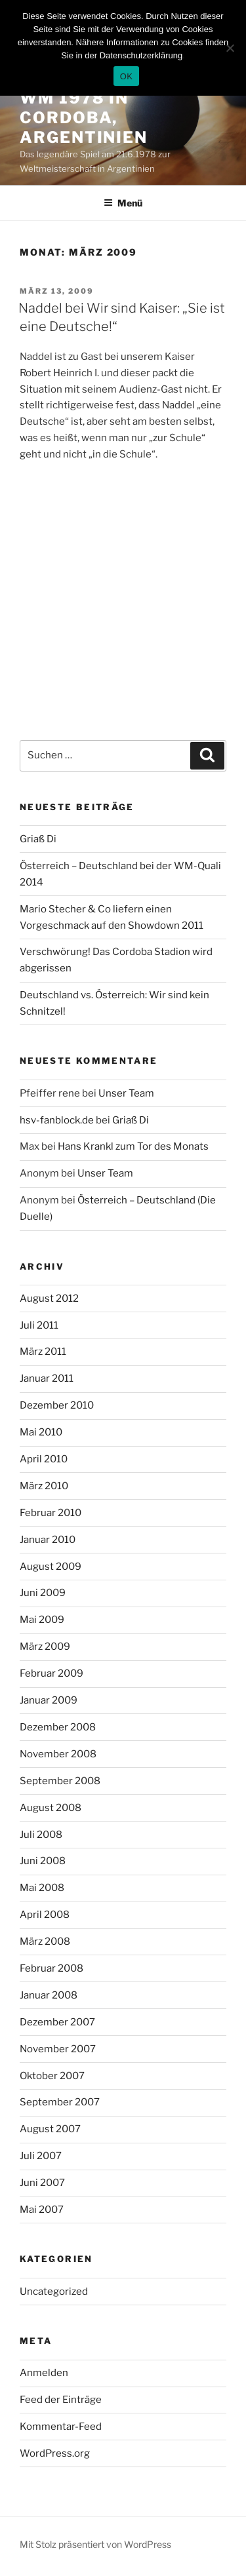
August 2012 (49, 1298)
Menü (123, 202)
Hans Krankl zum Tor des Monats (133, 1146)
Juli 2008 (41, 1835)
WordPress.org (55, 2453)
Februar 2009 (51, 1673)
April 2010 (44, 1459)
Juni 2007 (42, 2183)
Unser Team (126, 1093)
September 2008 (60, 1781)
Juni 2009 (43, 1593)
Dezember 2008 (58, 1727)
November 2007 (58, 2049)
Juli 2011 (39, 1325)
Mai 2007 (42, 2209)
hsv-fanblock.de (57, 1120)
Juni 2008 (43, 1861)
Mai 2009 (42, 1620)
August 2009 (50, 1566)
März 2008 (45, 1941)
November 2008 (58, 1754)
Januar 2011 (46, 1378)
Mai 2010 (41, 1432)
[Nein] (229, 47)
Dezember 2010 (57, 1405)
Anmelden (44, 2373)
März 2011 (43, 1351)
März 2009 (45, 1646)
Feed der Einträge (61, 2400)
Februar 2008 (51, 1968)
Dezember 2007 (57, 2022)
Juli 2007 (41, 2156)
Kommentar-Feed (61, 2426)
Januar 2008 (48, 1995)
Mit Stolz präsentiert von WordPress (95, 2544)
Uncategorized (54, 2291)
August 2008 (50, 1808)
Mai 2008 (42, 1888)
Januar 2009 (48, 1700)
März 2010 (44, 1486)
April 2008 (45, 1915)
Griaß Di (38, 839)
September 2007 (60, 2102)
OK (126, 76)
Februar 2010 (50, 1513)
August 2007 (50, 2129)
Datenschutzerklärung (141, 55)
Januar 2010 (47, 1540)
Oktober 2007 (52, 2076)
